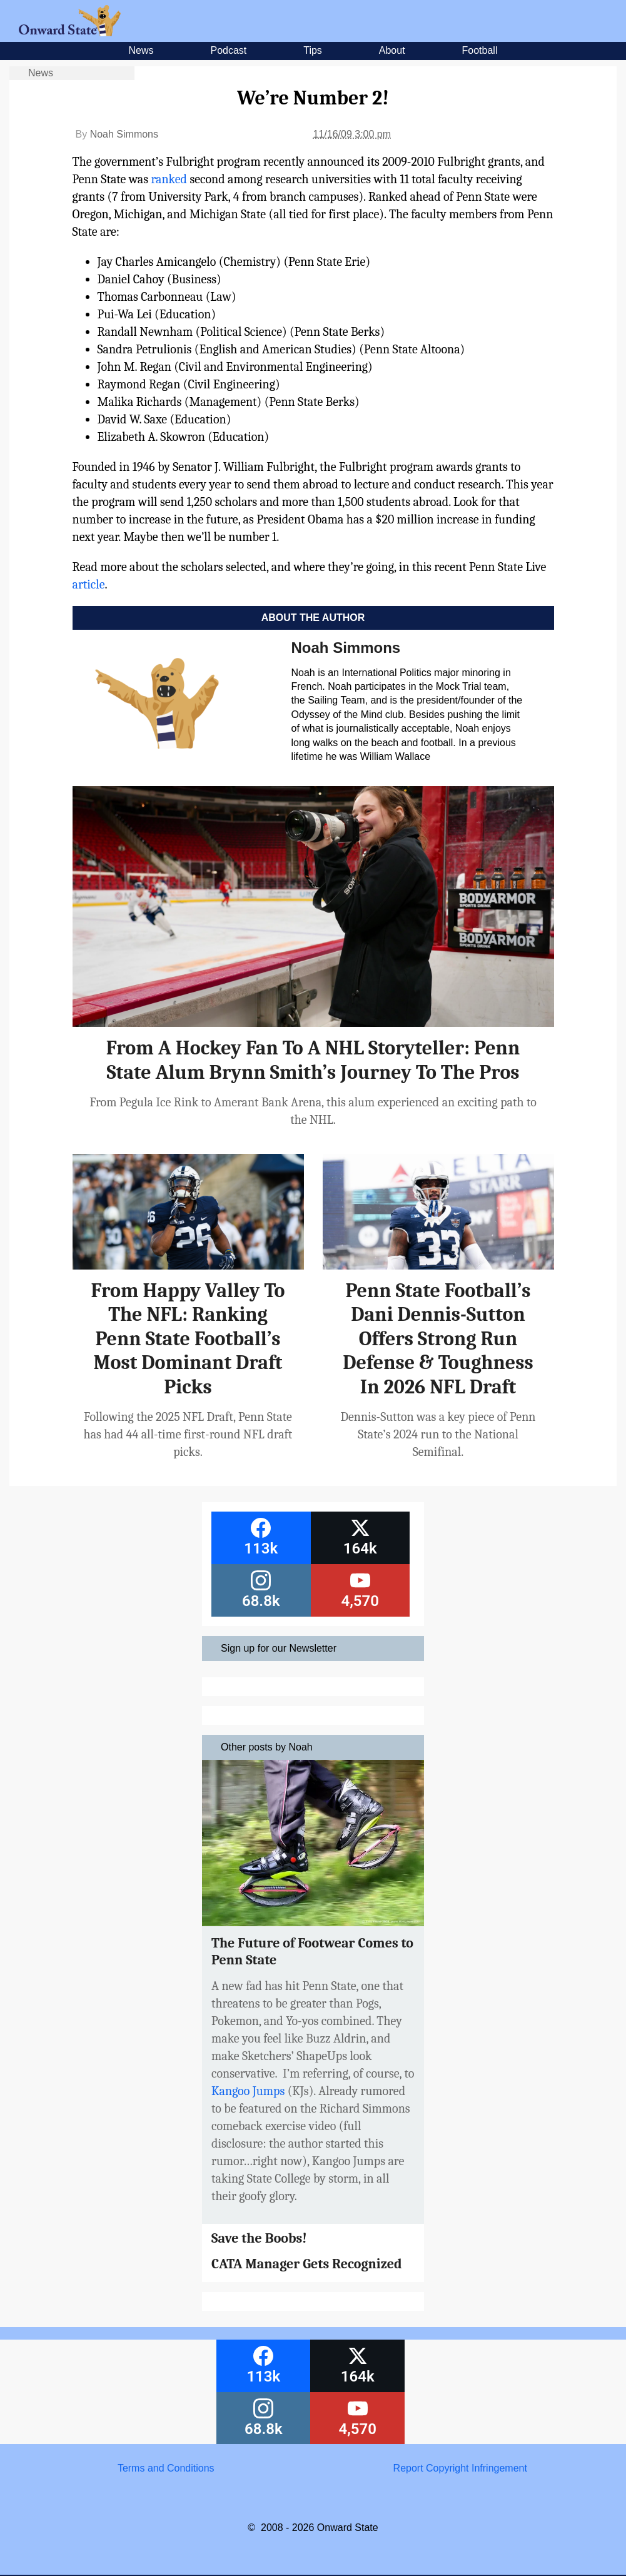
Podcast (228, 50)
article (89, 584)
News (141, 50)
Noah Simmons (124, 134)
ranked (169, 179)
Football (480, 50)
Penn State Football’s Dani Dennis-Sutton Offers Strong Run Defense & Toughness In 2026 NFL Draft (438, 1338)
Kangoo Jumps (248, 2091)
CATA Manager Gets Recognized (306, 2264)
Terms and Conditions (166, 2468)
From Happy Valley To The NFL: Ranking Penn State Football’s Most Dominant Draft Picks (188, 1338)
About (392, 50)
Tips (312, 50)
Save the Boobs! (259, 2238)
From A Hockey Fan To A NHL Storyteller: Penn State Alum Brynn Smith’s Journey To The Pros (313, 1059)
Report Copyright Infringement (460, 2468)
